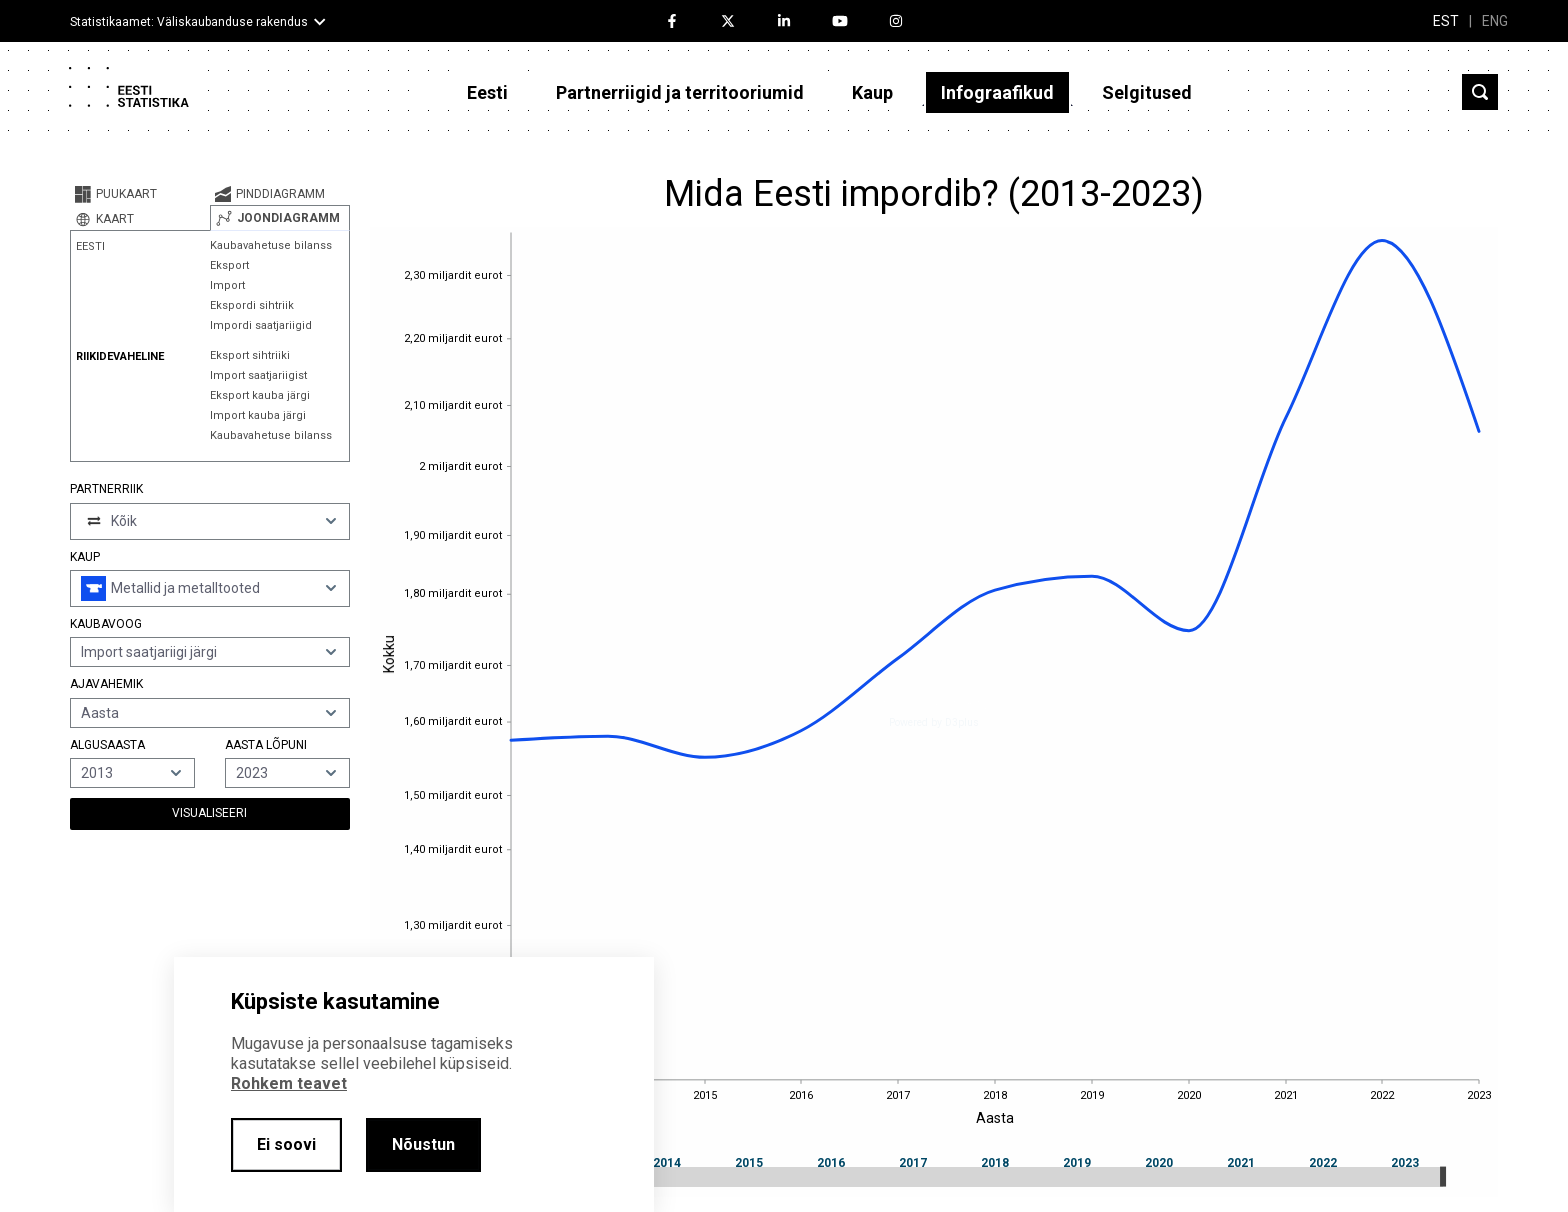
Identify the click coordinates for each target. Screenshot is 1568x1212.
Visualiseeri (209, 813)
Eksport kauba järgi (260, 395)
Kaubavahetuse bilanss (271, 245)
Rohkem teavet (289, 1083)
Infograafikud (997, 92)
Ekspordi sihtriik (252, 305)
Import (227, 285)
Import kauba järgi (258, 415)
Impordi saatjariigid (261, 325)
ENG (1495, 21)
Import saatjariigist (258, 375)
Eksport (229, 265)
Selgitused (1147, 92)
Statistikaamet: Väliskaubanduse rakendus (189, 22)
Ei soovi (286, 1144)
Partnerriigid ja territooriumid (680, 92)
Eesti (487, 92)
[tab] (140, 194)
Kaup (872, 92)
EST (1446, 21)
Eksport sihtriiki (250, 355)
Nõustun (423, 1144)
